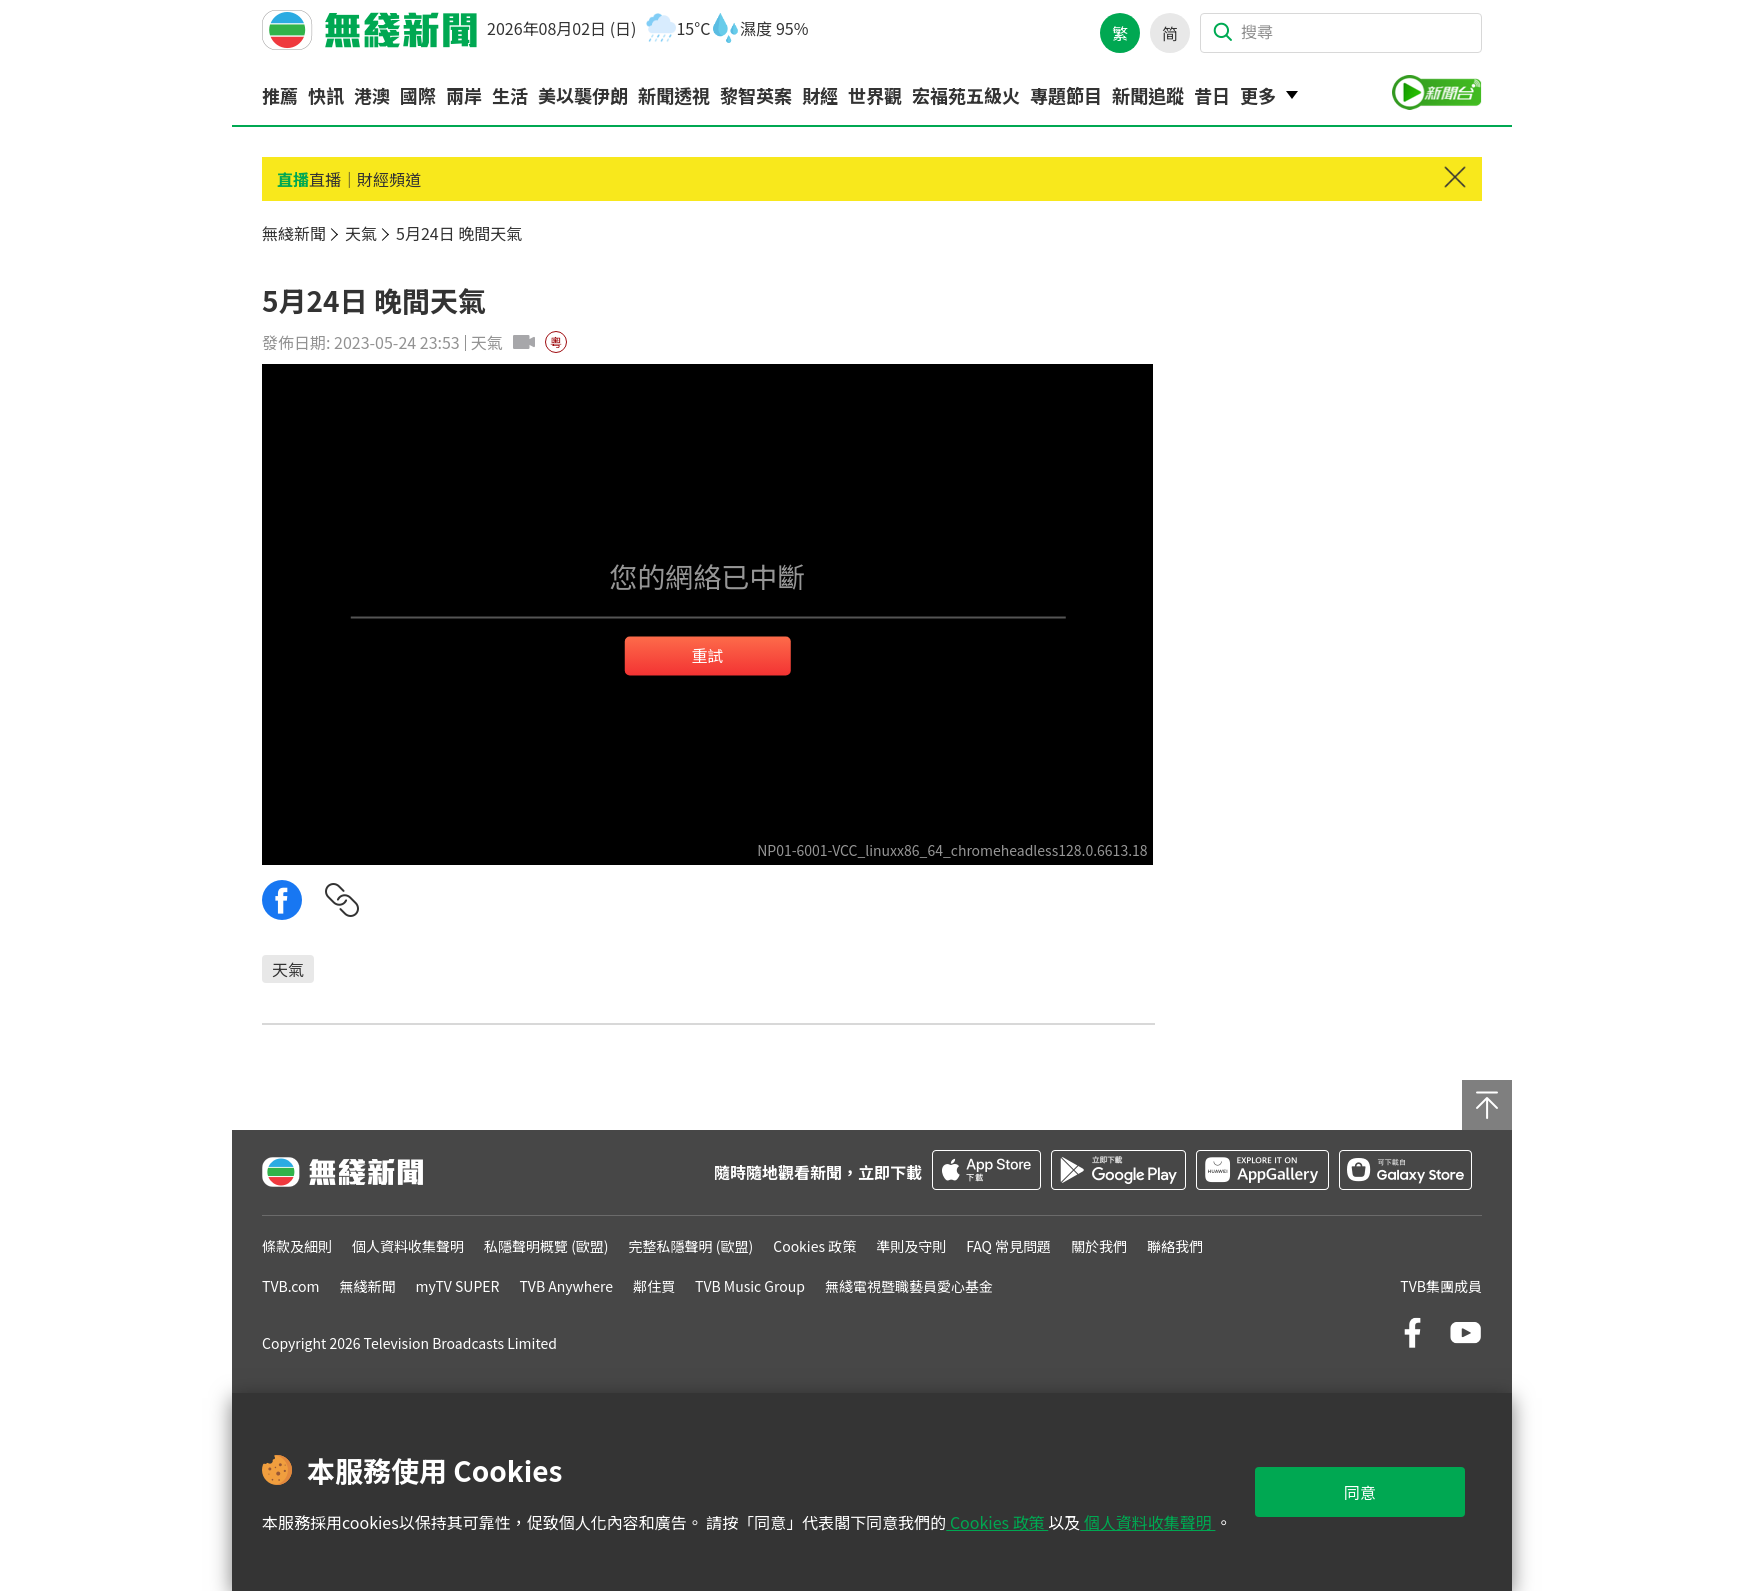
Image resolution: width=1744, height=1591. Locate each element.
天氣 (288, 969)
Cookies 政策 (997, 1522)
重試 (707, 655)
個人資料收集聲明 (1147, 1522)
